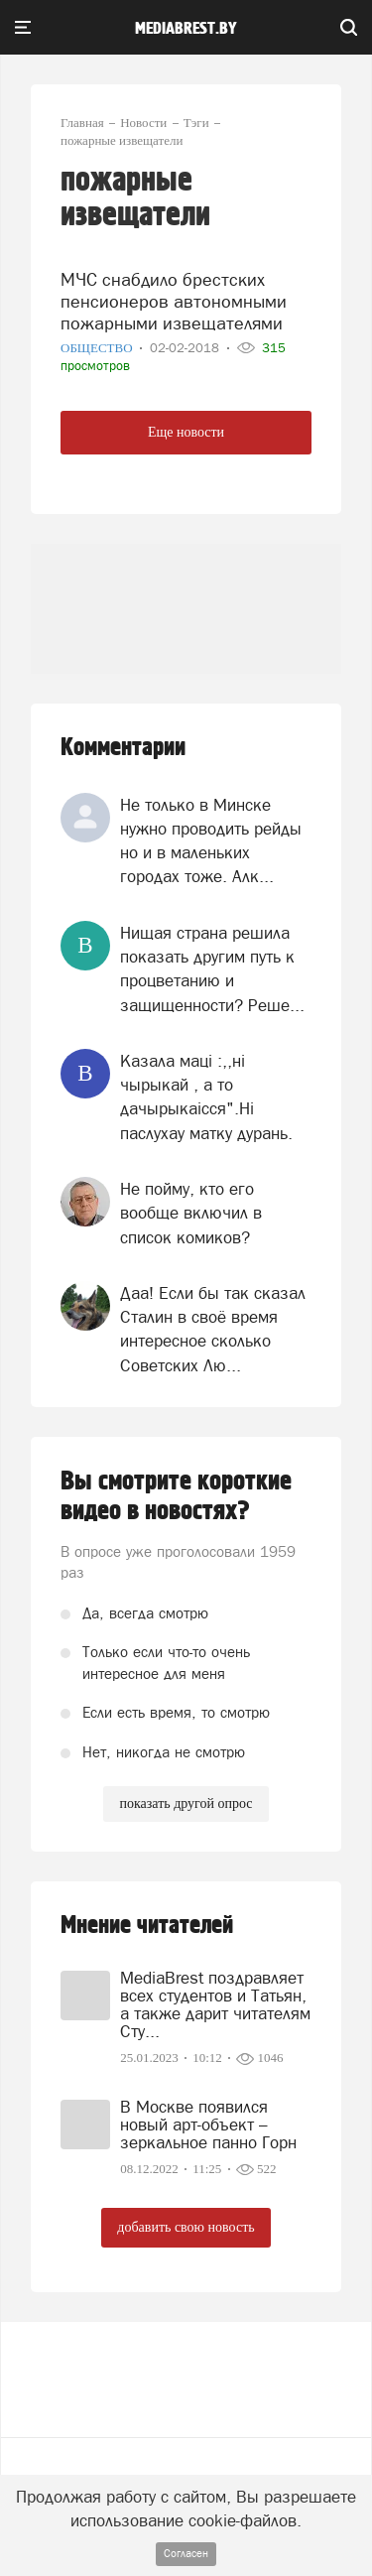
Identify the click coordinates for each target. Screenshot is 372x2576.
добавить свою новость (185, 2227)
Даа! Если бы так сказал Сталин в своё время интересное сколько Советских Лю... (213, 1329)
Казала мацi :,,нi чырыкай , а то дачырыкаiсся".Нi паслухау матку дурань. (206, 1097)
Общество (98, 347)
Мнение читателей (147, 1925)
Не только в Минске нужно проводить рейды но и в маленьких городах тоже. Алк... (211, 841)
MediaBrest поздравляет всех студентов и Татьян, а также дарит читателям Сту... (215, 2004)
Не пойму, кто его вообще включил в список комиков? (191, 1213)
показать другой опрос (185, 1803)
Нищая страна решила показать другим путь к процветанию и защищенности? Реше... (212, 969)
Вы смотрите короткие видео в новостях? (176, 1496)
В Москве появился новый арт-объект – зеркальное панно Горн (208, 2124)
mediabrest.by (186, 29)
